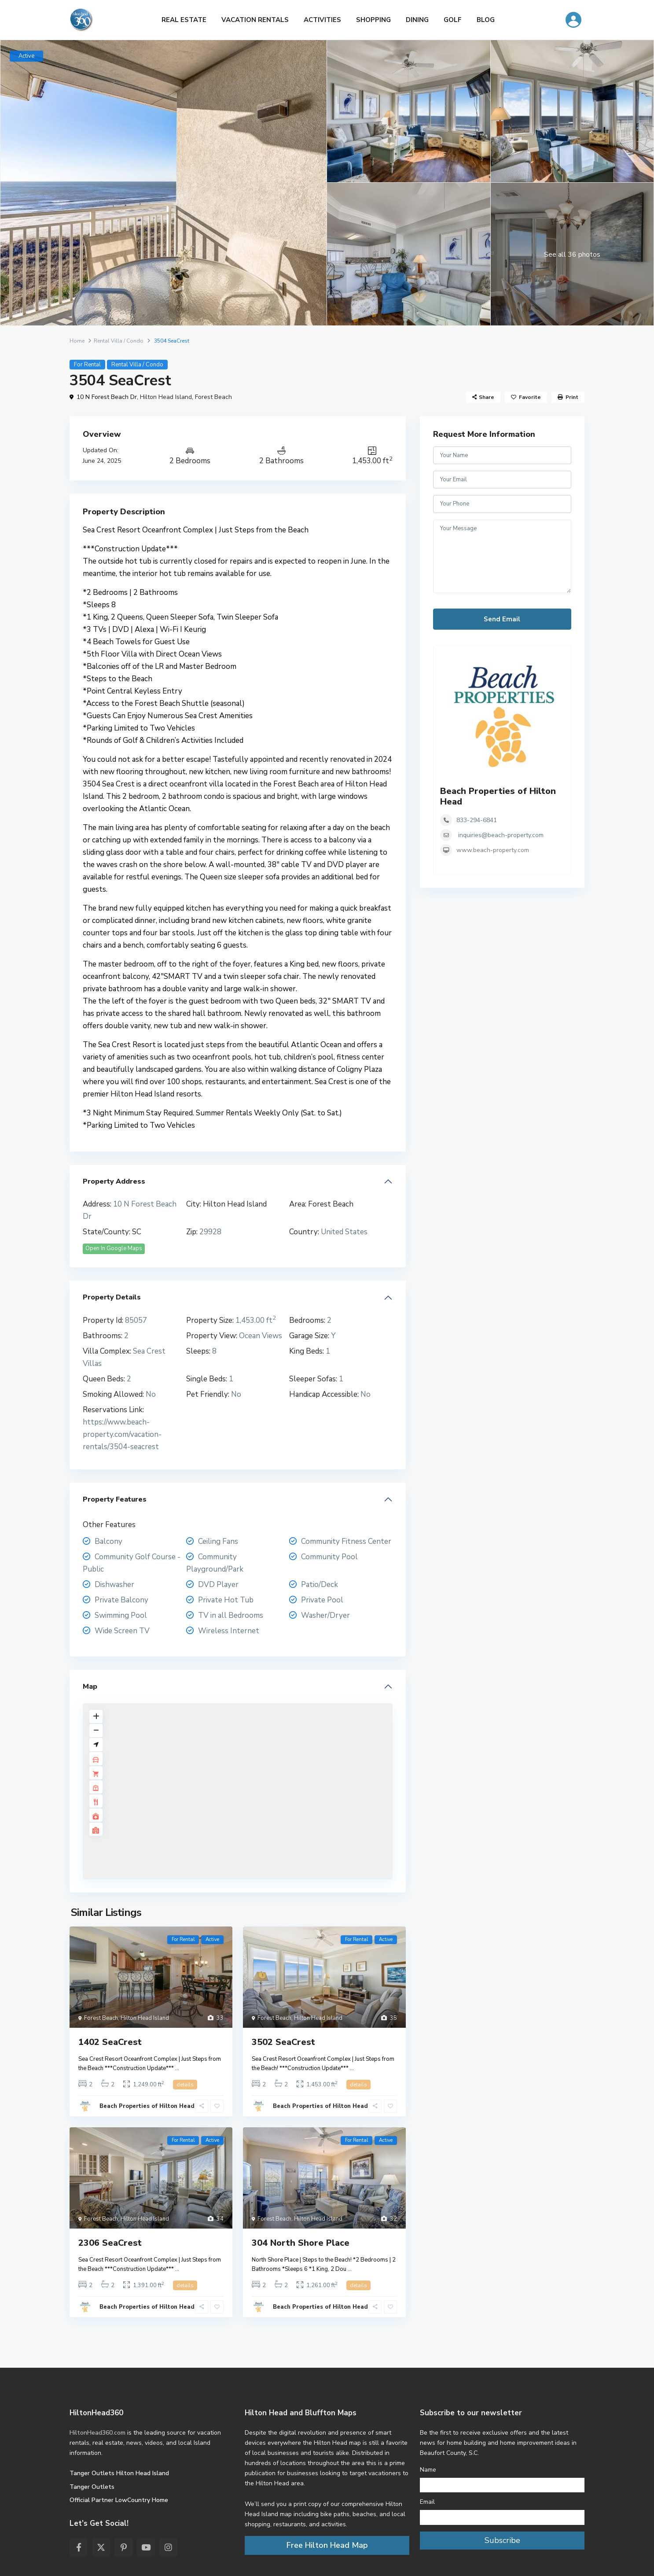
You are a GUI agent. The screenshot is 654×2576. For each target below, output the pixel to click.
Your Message (502, 557)
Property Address (114, 1181)
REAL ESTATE (184, 19)
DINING (417, 19)
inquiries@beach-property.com (501, 835)
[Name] (502, 2485)
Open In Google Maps (113, 1248)
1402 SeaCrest (110, 2042)
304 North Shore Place (300, 2243)
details (185, 2084)
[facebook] (79, 2547)
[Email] (502, 2517)
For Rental (87, 365)
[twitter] (101, 2547)
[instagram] (168, 2547)
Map (90, 1686)
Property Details (112, 1297)
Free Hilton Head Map (327, 2545)
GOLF (453, 19)
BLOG (486, 19)
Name (428, 2469)
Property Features (115, 1499)
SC (136, 1232)
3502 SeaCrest (283, 2042)
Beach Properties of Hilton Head (147, 2106)
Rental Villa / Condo (118, 340)
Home (77, 340)
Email (427, 2502)
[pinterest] (123, 2547)
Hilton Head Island (166, 397)
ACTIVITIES (322, 19)
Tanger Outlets (92, 2487)
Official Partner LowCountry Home (119, 2500)
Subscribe (502, 2540)
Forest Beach (213, 397)
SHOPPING (373, 19)
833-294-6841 (476, 820)
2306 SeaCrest (110, 2243)
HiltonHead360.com (97, 2432)
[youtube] (146, 2547)
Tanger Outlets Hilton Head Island (119, 2473)
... (177, 2068)
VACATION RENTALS (255, 19)
